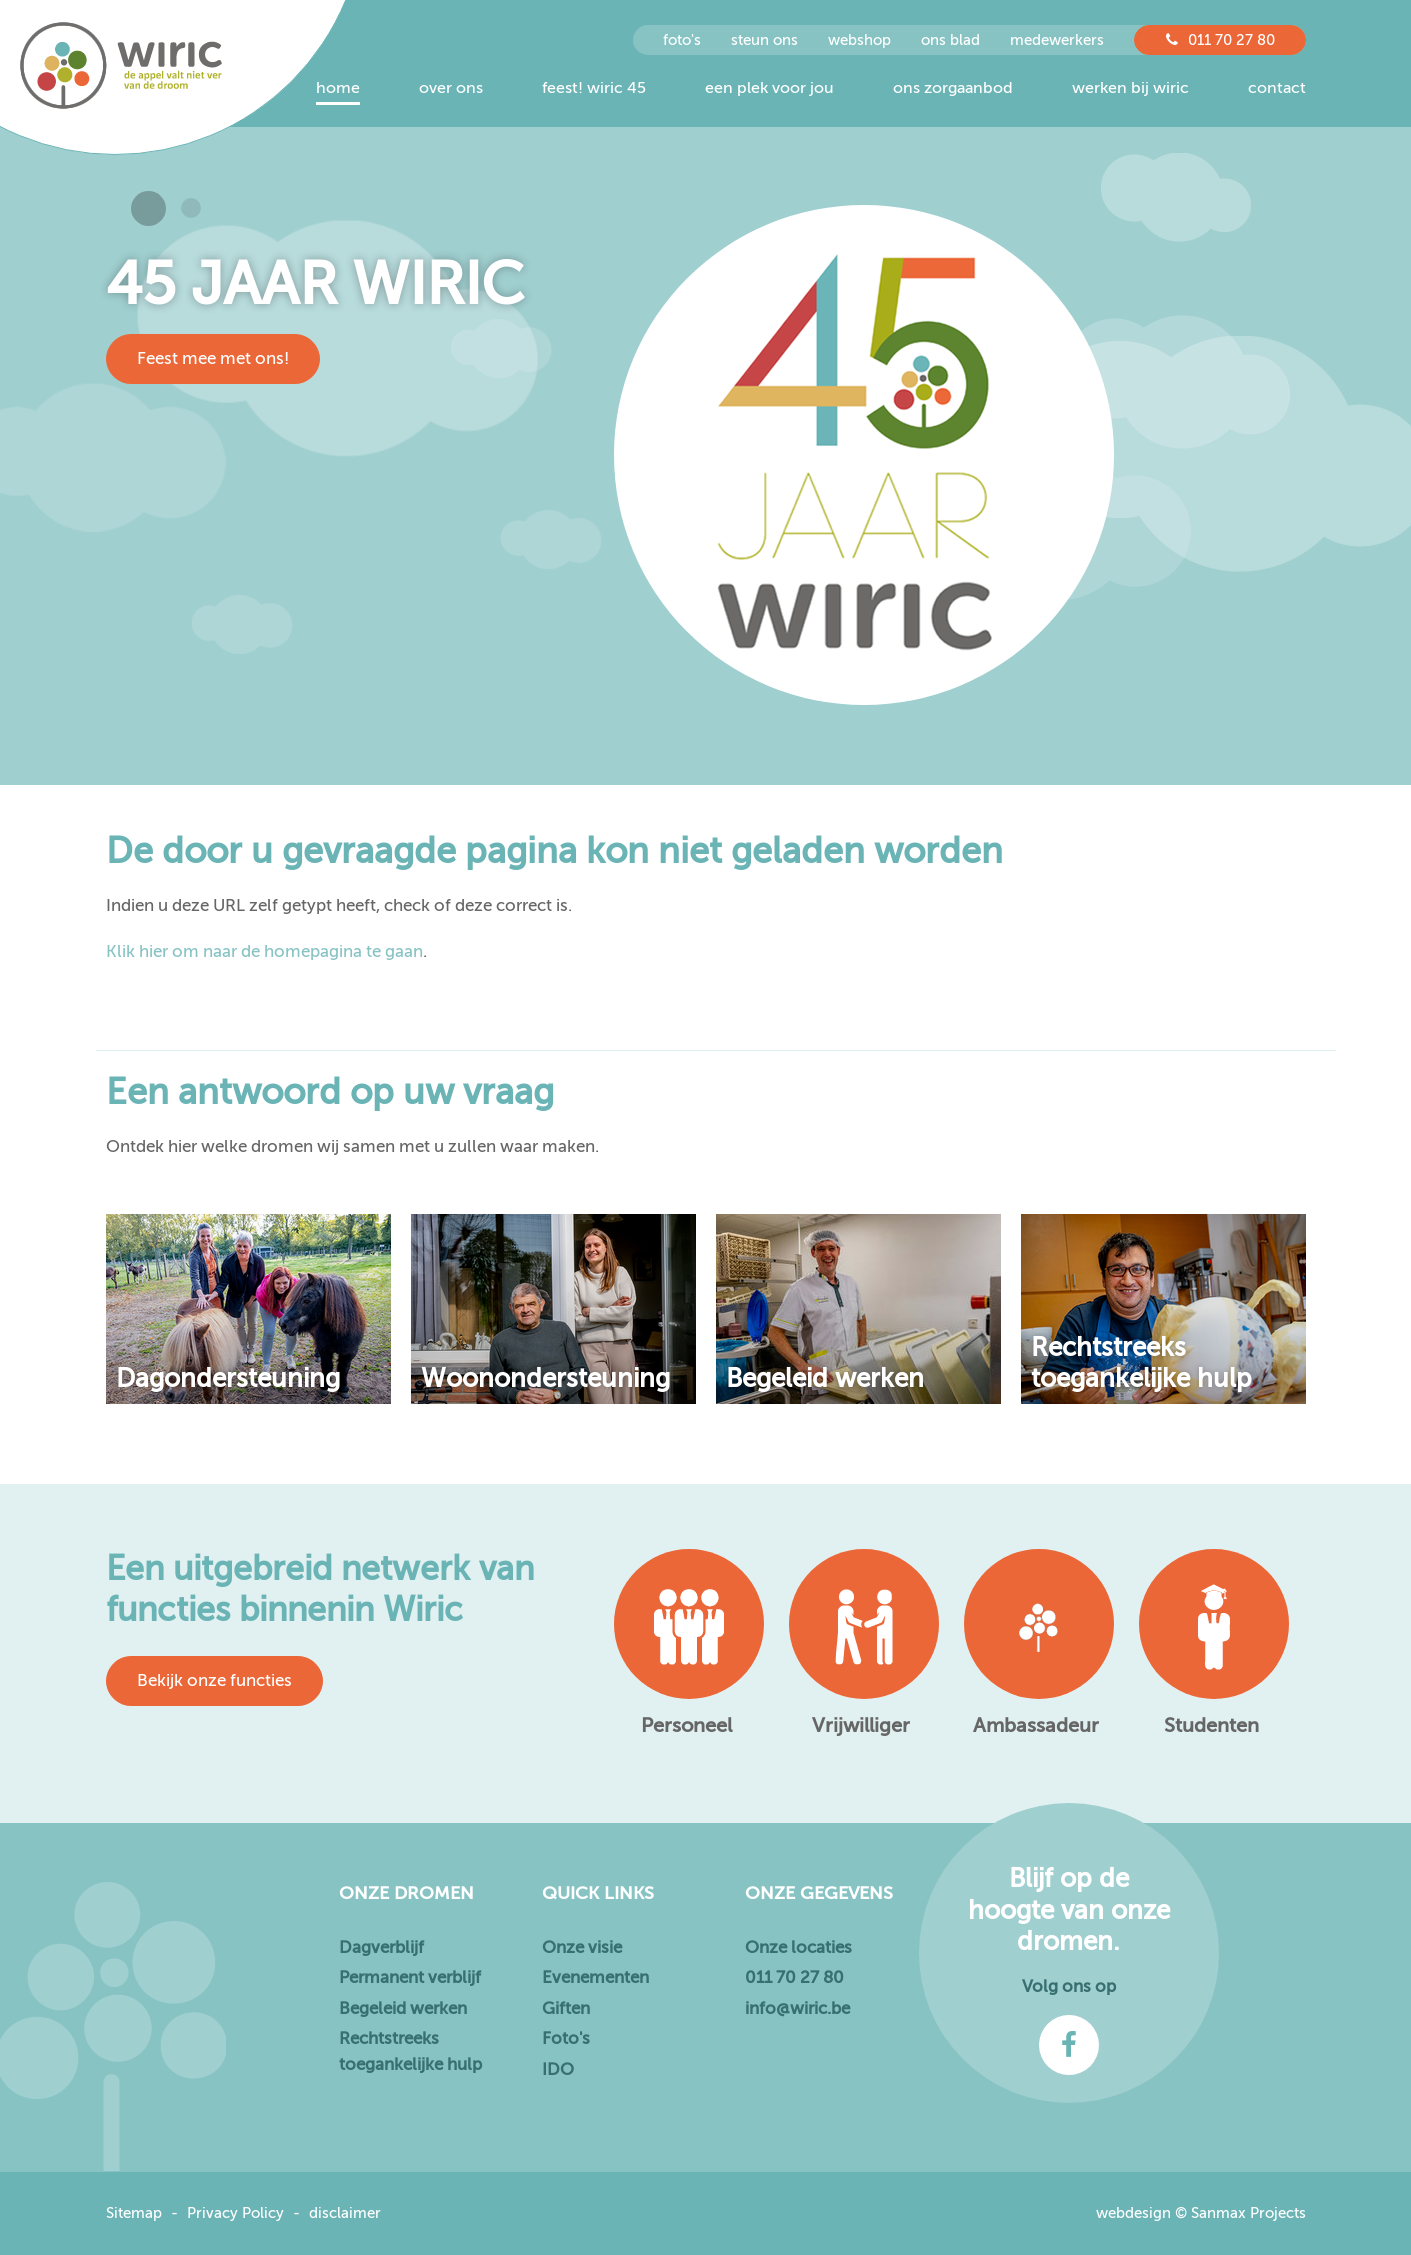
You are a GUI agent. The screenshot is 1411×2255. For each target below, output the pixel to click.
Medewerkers (1057, 40)
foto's (682, 40)
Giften (566, 2008)
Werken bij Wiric (1130, 88)
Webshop (859, 40)
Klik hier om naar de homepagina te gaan (264, 951)
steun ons (764, 40)
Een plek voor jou (769, 88)
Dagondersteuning (228, 1378)
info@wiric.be (797, 2008)
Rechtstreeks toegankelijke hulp (1141, 1363)
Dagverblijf (381, 1947)
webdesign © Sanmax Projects (1201, 2213)
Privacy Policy (235, 2213)
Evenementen (595, 1977)
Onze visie (582, 1947)
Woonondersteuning (545, 1378)
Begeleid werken (825, 1378)
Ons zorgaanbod (953, 88)
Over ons (451, 88)
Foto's (566, 2038)
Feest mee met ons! (213, 358)
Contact (1277, 88)
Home (338, 88)
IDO (558, 2069)
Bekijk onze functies (214, 1680)
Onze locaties (798, 1947)
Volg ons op (1069, 1986)
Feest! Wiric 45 (594, 88)
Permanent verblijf (410, 1977)
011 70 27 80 (1220, 40)
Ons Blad (950, 40)
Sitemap (134, 2213)
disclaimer (345, 2213)
